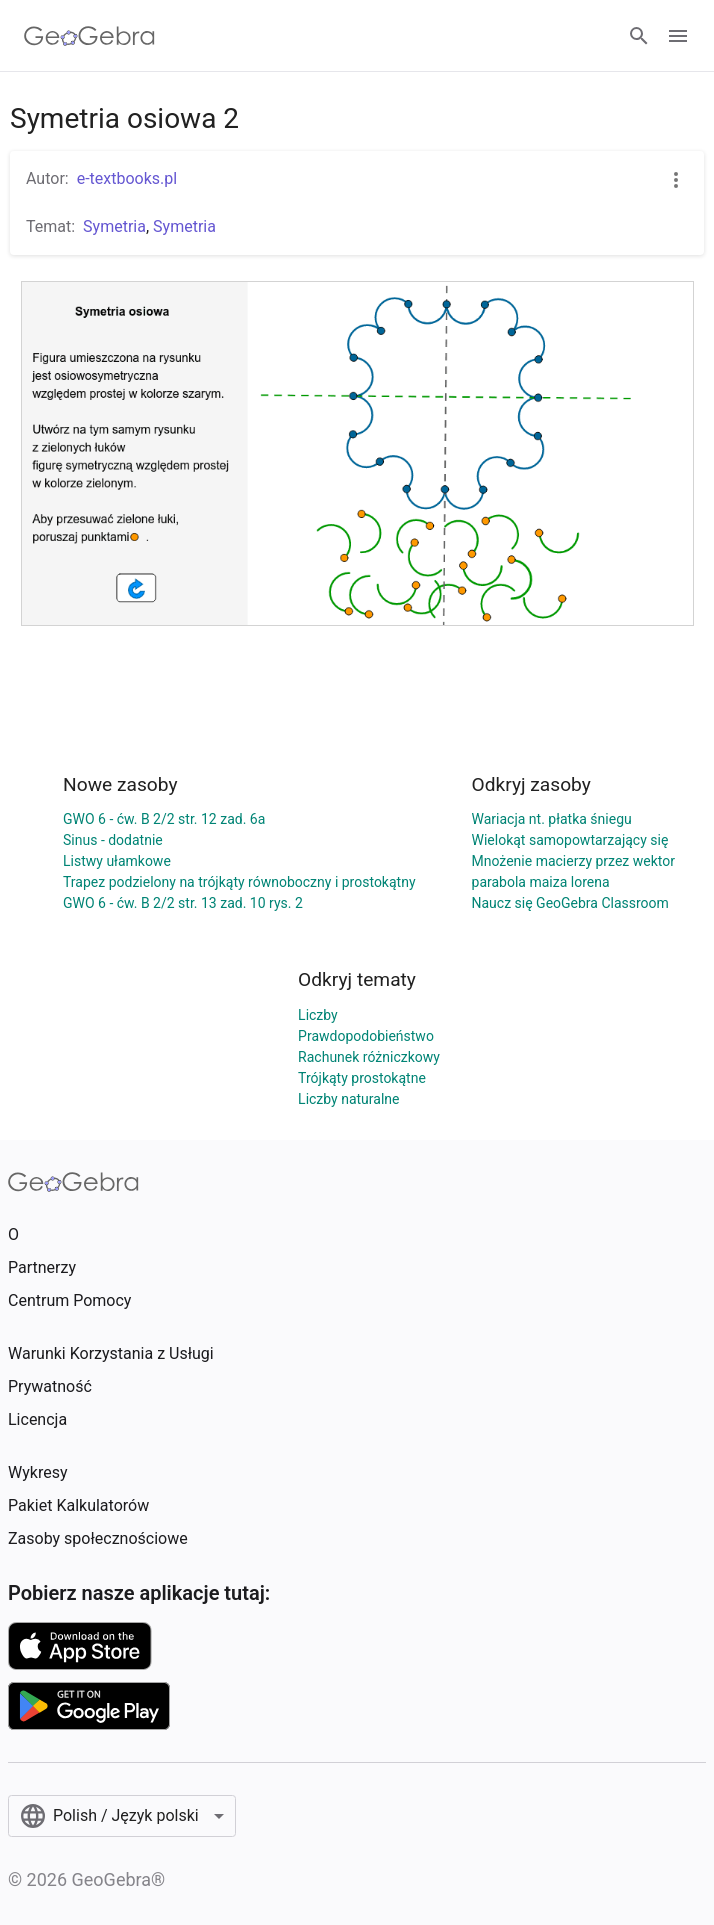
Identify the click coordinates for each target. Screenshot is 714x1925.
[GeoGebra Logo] (89, 36)
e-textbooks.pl (127, 178)
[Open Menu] (678, 36)
